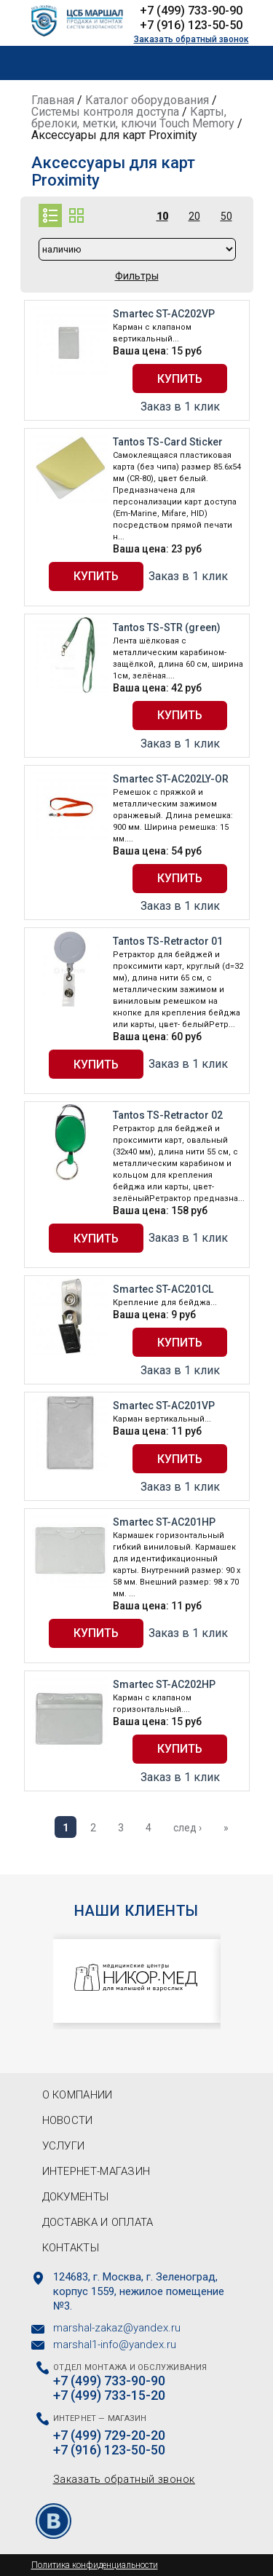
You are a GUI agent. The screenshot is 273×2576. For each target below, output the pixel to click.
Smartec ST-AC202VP (164, 314)
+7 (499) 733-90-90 (191, 10)
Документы (75, 2196)
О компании (77, 2094)
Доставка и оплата (98, 2222)
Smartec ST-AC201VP (164, 1405)
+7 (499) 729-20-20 (109, 2435)
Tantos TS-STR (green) (167, 627)
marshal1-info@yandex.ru (114, 2344)
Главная (52, 100)
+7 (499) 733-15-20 (109, 2395)
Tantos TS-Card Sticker (168, 442)
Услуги (63, 2145)
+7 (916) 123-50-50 (191, 25)
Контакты (70, 2247)
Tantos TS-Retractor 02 (168, 1115)
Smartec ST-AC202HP (164, 1684)
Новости (67, 2120)
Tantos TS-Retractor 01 (168, 941)
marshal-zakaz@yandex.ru (117, 2327)
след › (187, 1828)
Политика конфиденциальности (94, 2565)
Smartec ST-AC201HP (164, 1522)
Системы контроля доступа (105, 112)
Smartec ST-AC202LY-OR (171, 779)
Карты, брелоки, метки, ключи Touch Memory (132, 117)
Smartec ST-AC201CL (163, 1289)
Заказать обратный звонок (191, 39)
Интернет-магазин (96, 2171)
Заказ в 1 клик (180, 407)
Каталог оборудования (147, 100)
